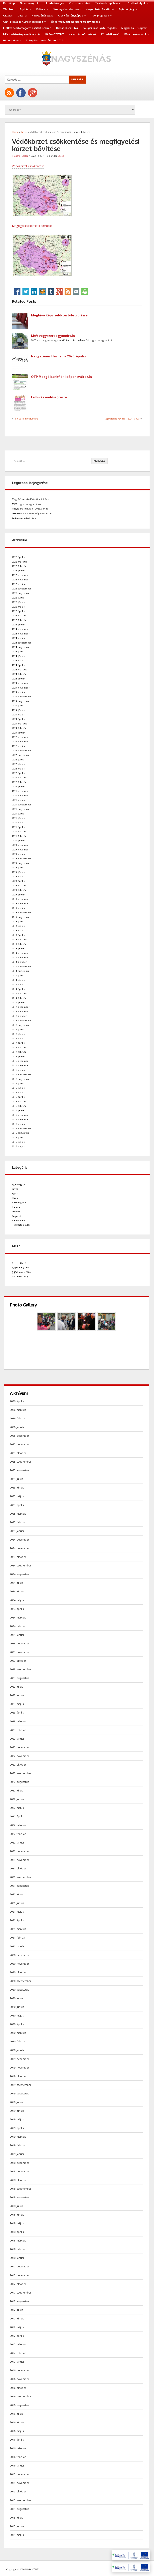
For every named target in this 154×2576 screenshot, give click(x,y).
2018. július (18, 975)
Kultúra (40, 9)
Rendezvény (18, 1220)
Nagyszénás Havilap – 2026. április (58, 356)
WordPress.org (20, 1276)
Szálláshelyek (137, 3)
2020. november (20, 849)
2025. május (18, 606)
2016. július (18, 1083)
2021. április (18, 827)
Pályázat (16, 1215)
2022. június (18, 763)
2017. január (18, 1056)
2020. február (19, 889)
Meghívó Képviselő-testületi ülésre (59, 315)
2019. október (19, 907)
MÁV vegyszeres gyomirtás (53, 336)
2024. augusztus (20, 647)
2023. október (19, 692)
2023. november (20, 687)
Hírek (15, 1197)
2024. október (19, 637)
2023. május (18, 714)
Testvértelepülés (21, 1224)
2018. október (19, 961)
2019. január (18, 948)
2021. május (18, 822)
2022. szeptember (21, 750)
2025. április (18, 611)
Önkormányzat (29, 3)
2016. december (20, 1060)
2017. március (19, 1047)
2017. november (20, 1011)
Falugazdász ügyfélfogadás (100, 28)
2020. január (18, 894)
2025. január (18, 624)
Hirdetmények (12, 40)
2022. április (18, 772)
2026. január (18, 570)
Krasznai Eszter (20, 155)
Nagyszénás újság (42, 15)
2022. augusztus (20, 754)
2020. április (18, 880)
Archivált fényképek (70, 15)
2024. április (18, 665)
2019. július (18, 921)
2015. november (20, 1119)
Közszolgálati (19, 1202)
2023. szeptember (21, 696)
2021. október (19, 799)
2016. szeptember (21, 1074)
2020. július (18, 867)
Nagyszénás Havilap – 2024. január (122, 418)
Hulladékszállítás (67, 28)
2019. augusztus (20, 917)
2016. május (18, 1092)
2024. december (20, 629)
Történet (8, 9)
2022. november (20, 741)
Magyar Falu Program (134, 28)
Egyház (23, 9)
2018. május (18, 984)
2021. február (19, 836)
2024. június (18, 656)
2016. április (18, 1096)
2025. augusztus (20, 592)
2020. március (19, 885)
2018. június (18, 979)
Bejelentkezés (19, 1262)
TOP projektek (100, 15)
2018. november (20, 957)
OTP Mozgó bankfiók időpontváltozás (61, 376)
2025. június (18, 602)
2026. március (19, 561)
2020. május (18, 876)
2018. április (18, 988)
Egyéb (61, 155)
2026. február (19, 566)
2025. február (19, 620)
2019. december (20, 898)
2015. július (18, 1137)
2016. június (18, 1087)
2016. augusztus (20, 1078)
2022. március (19, 777)
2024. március (19, 669)
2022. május (18, 768)
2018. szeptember (21, 966)
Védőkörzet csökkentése (28, 166)
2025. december (20, 575)
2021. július (18, 813)
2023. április (18, 718)
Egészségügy (127, 9)
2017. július (18, 1029)
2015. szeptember (21, 1128)
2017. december (20, 1006)
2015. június (18, 1141)
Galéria (22, 15)
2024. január (18, 678)
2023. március (19, 723)
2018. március (19, 993)
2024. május (18, 660)
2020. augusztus (20, 862)
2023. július (18, 705)
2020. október (19, 853)
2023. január (18, 732)
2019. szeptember (21, 912)
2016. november (20, 1065)
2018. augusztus (20, 970)
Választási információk (82, 34)
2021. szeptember (21, 804)
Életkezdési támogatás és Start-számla (27, 28)
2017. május (18, 1038)
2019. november (20, 903)
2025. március (19, 615)
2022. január (18, 786)
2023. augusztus (20, 701)
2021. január (18, 840)
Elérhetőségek (55, 3)
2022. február (19, 782)
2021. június (18, 817)
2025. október (19, 584)
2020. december (20, 844)
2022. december (20, 737)
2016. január (18, 1110)
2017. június (18, 1033)
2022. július (18, 759)
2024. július (18, 651)
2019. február (19, 943)
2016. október (19, 1069)
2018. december (20, 952)
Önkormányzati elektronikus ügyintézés (75, 21)
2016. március (19, 1101)
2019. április (18, 934)
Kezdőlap (9, 3)
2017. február (19, 1051)
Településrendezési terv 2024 (44, 40)
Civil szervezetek (79, 3)
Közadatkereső (110, 34)
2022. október (19, 746)
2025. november (20, 579)
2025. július (18, 597)
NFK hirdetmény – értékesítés (21, 34)
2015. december (20, 1114)
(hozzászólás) (21, 1272)
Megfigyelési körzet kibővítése (32, 226)
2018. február (19, 998)
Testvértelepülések (107, 3)
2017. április (18, 1042)
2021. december (20, 791)
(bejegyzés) (20, 1267)
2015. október (19, 1123)
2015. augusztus (20, 1132)
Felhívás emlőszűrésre (49, 397)
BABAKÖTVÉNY (54, 34)
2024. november (20, 633)
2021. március (19, 831)
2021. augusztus (20, 808)
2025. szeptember (21, 588)
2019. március (19, 939)
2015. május (18, 1146)
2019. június (18, 925)
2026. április (18, 557)
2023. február (19, 727)
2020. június (18, 872)
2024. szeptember (21, 642)
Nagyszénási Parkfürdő (99, 9)
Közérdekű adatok (135, 34)
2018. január (18, 1002)
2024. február (19, 673)
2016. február (19, 1105)
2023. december (20, 682)
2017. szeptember (21, 1020)
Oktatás (8, 15)
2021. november (20, 795)
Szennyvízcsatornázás (67, 9)
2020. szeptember (21, 858)
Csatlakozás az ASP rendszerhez (23, 21)
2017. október (19, 1015)
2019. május (18, 930)
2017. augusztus (20, 1024)
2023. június (18, 710)
